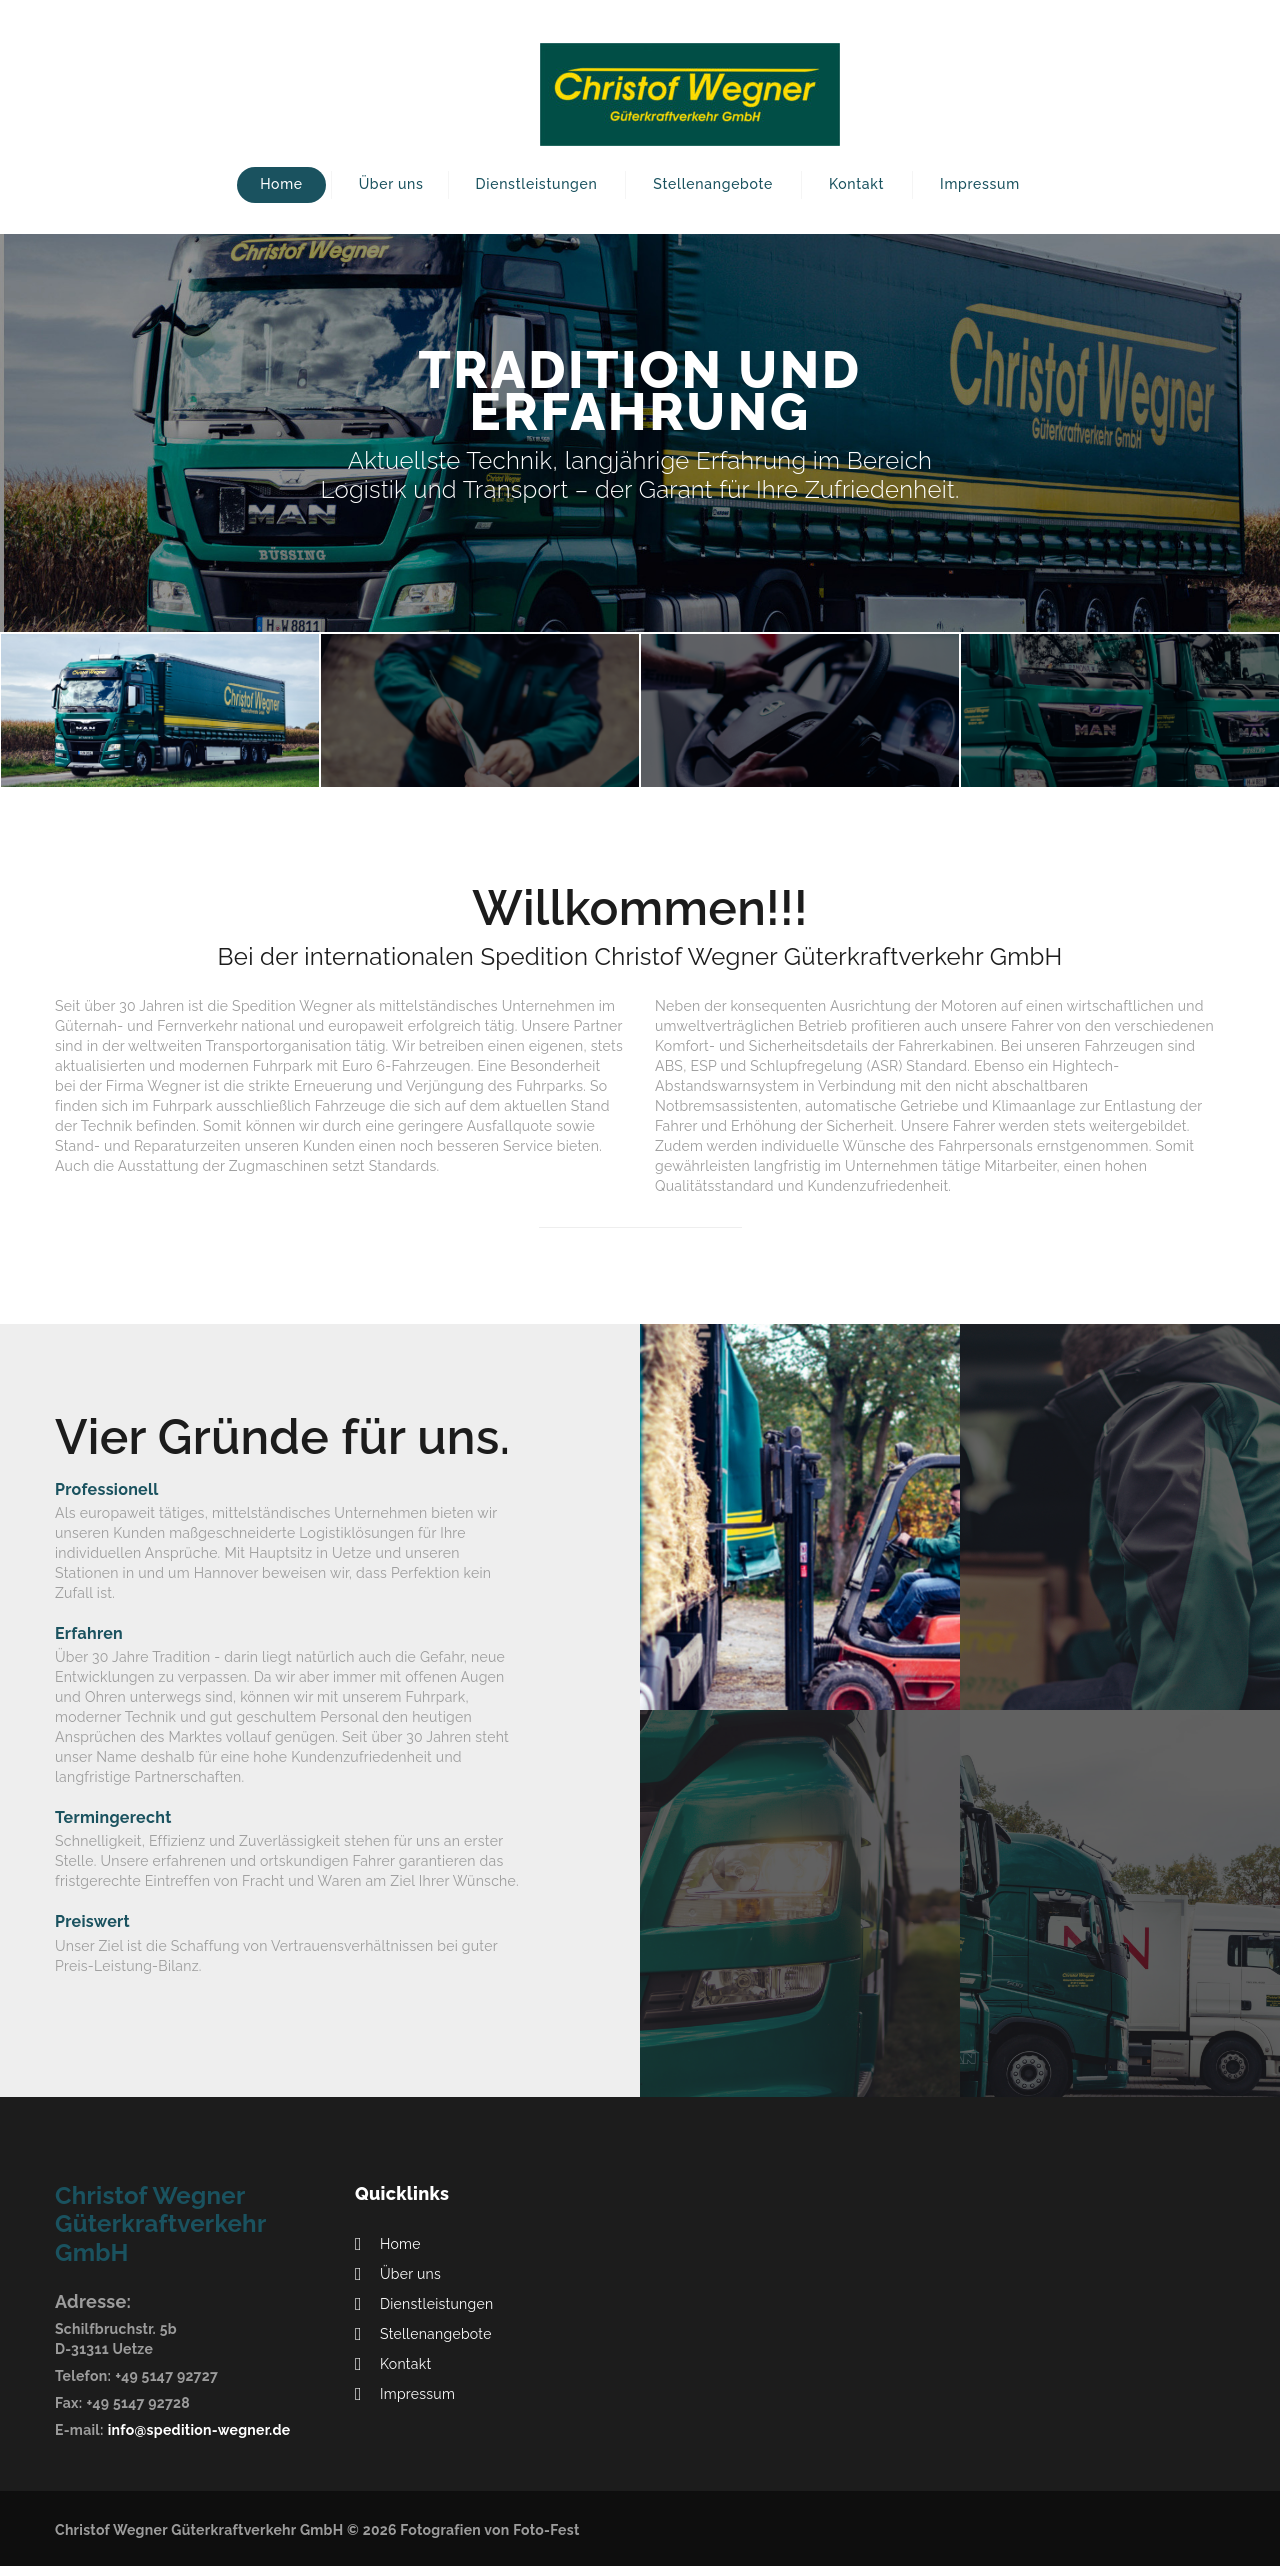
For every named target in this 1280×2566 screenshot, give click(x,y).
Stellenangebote (713, 184)
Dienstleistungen (537, 184)
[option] (640, 433)
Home (281, 184)
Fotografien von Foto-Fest (489, 2530)
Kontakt (856, 184)
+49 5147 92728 (137, 2403)
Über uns (391, 184)
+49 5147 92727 (166, 2376)
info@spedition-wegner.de (199, 2430)
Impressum (980, 184)
